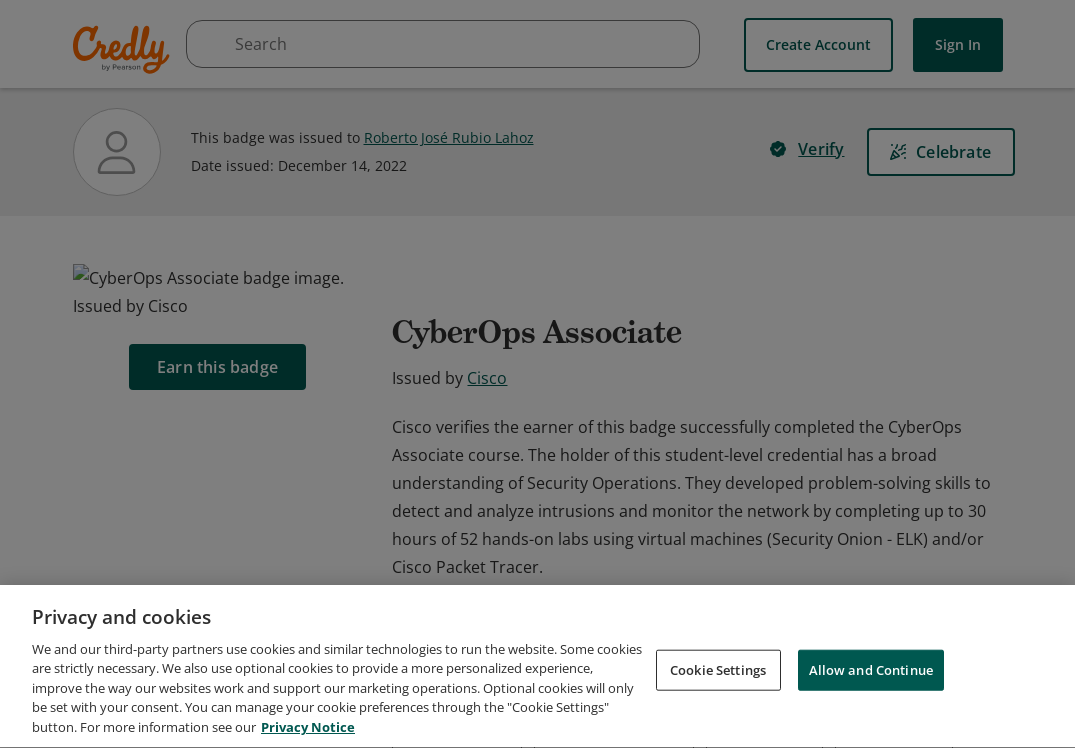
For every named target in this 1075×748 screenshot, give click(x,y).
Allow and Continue (871, 718)
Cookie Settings (718, 718)
